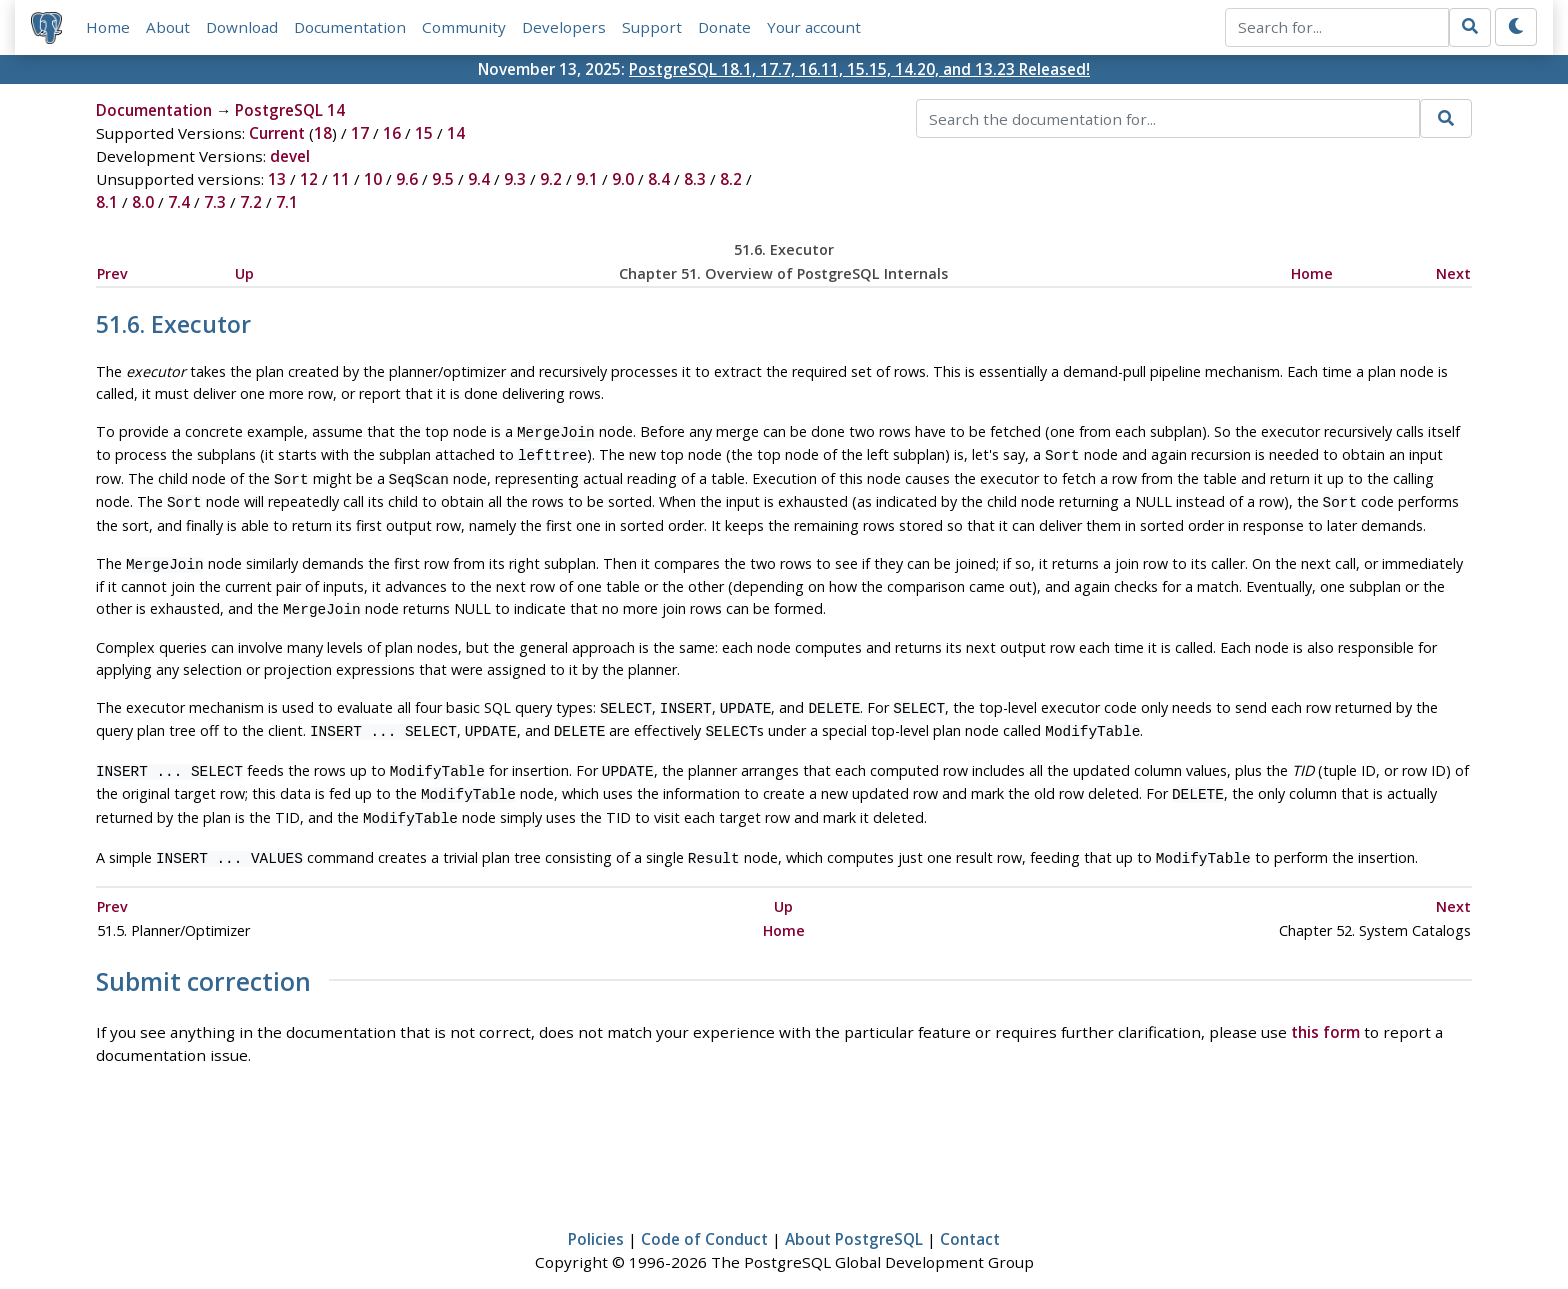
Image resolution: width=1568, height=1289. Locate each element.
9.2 (551, 180)
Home (108, 27)
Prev (112, 273)
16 (392, 134)
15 (424, 134)
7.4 (179, 203)
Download (242, 27)
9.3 (515, 180)
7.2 (251, 203)
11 (341, 180)
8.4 (659, 180)
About (168, 27)
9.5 (443, 180)
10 (373, 180)
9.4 (479, 180)
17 (360, 134)
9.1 (587, 180)
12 (309, 180)
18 (323, 134)
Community (464, 27)
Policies (596, 1216)
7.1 (287, 203)
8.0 (143, 203)
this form (1325, 1008)
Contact (970, 1216)
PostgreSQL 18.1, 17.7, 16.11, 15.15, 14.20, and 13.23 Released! (859, 69)
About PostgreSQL (854, 1216)
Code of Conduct (704, 1216)
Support (652, 27)
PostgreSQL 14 (290, 111)
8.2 (731, 180)
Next (1453, 273)
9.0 (623, 180)
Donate (724, 27)
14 (456, 134)
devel (290, 157)
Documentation (350, 27)
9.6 (407, 180)
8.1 (107, 203)
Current (277, 134)
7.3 (215, 203)
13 (277, 180)
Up (244, 273)
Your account (814, 27)
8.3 (695, 180)
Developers (564, 27)
